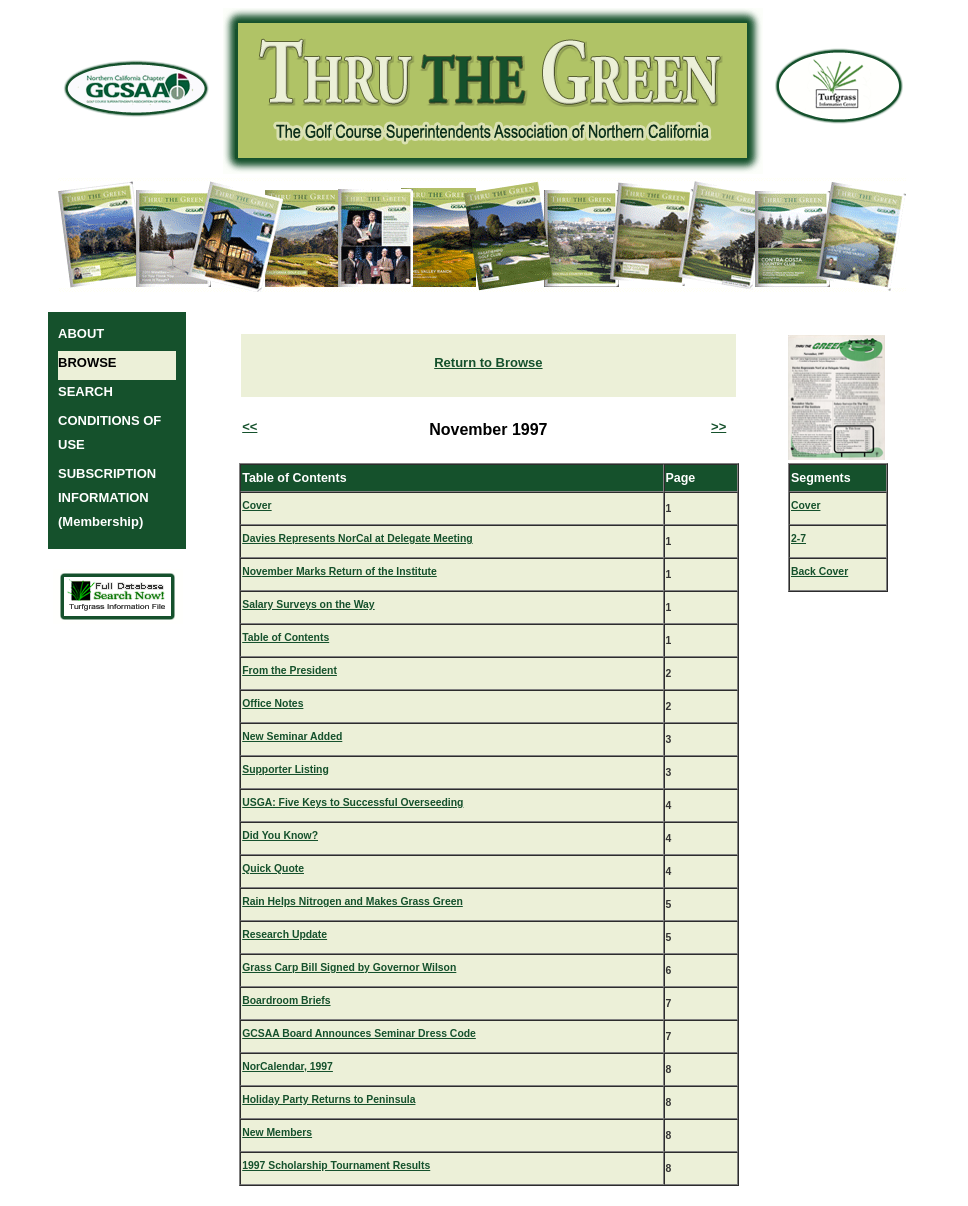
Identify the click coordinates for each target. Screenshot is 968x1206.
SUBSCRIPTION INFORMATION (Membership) (107, 497)
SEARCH (85, 391)
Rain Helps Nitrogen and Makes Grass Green (352, 901)
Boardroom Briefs (286, 1000)
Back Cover (819, 571)
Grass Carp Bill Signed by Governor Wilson (349, 967)
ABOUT (81, 333)
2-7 (798, 538)
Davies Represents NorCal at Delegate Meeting (357, 538)
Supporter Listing (285, 769)
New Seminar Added (292, 736)
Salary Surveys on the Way (308, 604)
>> (718, 426)
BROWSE (87, 362)
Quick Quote (273, 868)
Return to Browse (488, 362)
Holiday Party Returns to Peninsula (328, 1099)
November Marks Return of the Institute (339, 571)
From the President (289, 670)
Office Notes (272, 703)
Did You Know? (280, 835)
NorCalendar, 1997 (287, 1066)
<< (249, 426)
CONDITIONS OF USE (109, 432)
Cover (256, 505)
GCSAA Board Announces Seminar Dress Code (359, 1033)
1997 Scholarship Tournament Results (336, 1165)
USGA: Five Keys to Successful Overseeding (352, 802)
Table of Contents (285, 637)
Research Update (284, 934)
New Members (277, 1132)
